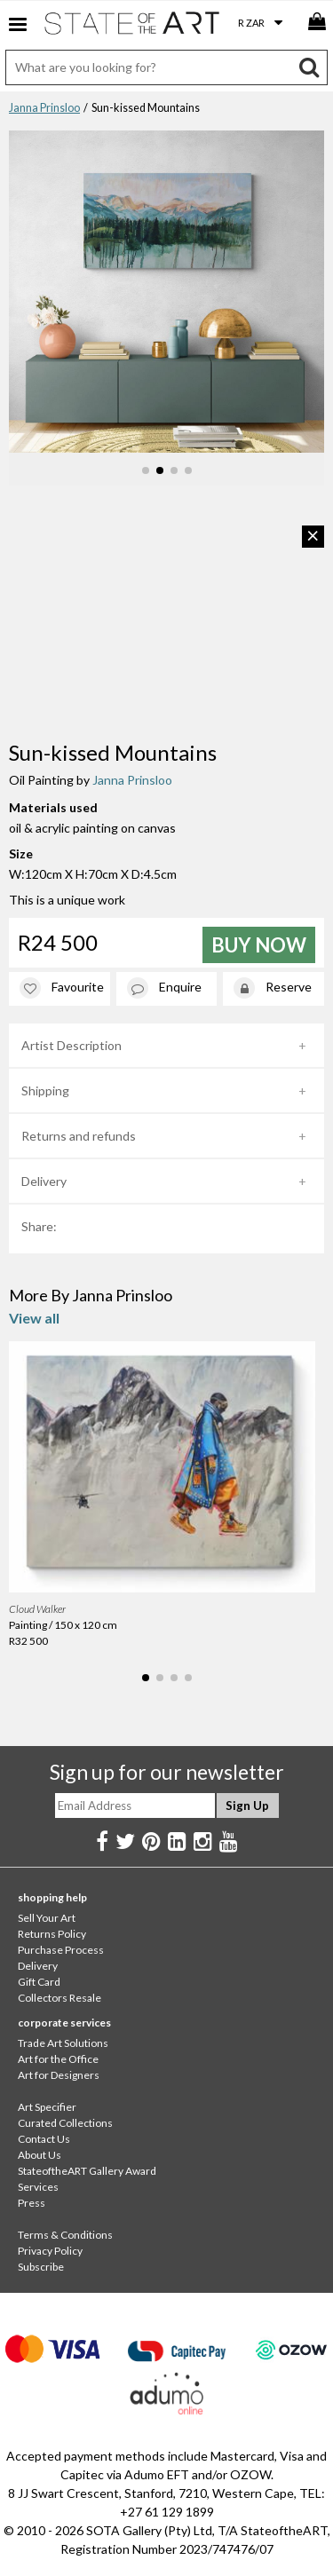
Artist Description (71, 1045)
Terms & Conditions (65, 2234)
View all (34, 1317)
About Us (39, 2154)
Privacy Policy (50, 2250)
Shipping (45, 1090)
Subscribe (41, 2266)
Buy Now (258, 945)
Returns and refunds (78, 1135)
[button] (145, 470)
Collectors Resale (59, 1997)
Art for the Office (58, 2059)
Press (31, 2202)
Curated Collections (65, 2123)
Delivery (44, 1181)
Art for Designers (58, 2075)
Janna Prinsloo (44, 108)
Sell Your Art (46, 1917)
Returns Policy (52, 1933)
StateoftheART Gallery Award (87, 2170)
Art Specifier (47, 2107)
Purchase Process (61, 1949)
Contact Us (44, 2138)
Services (38, 2186)
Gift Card (39, 1981)
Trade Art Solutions (63, 2043)
